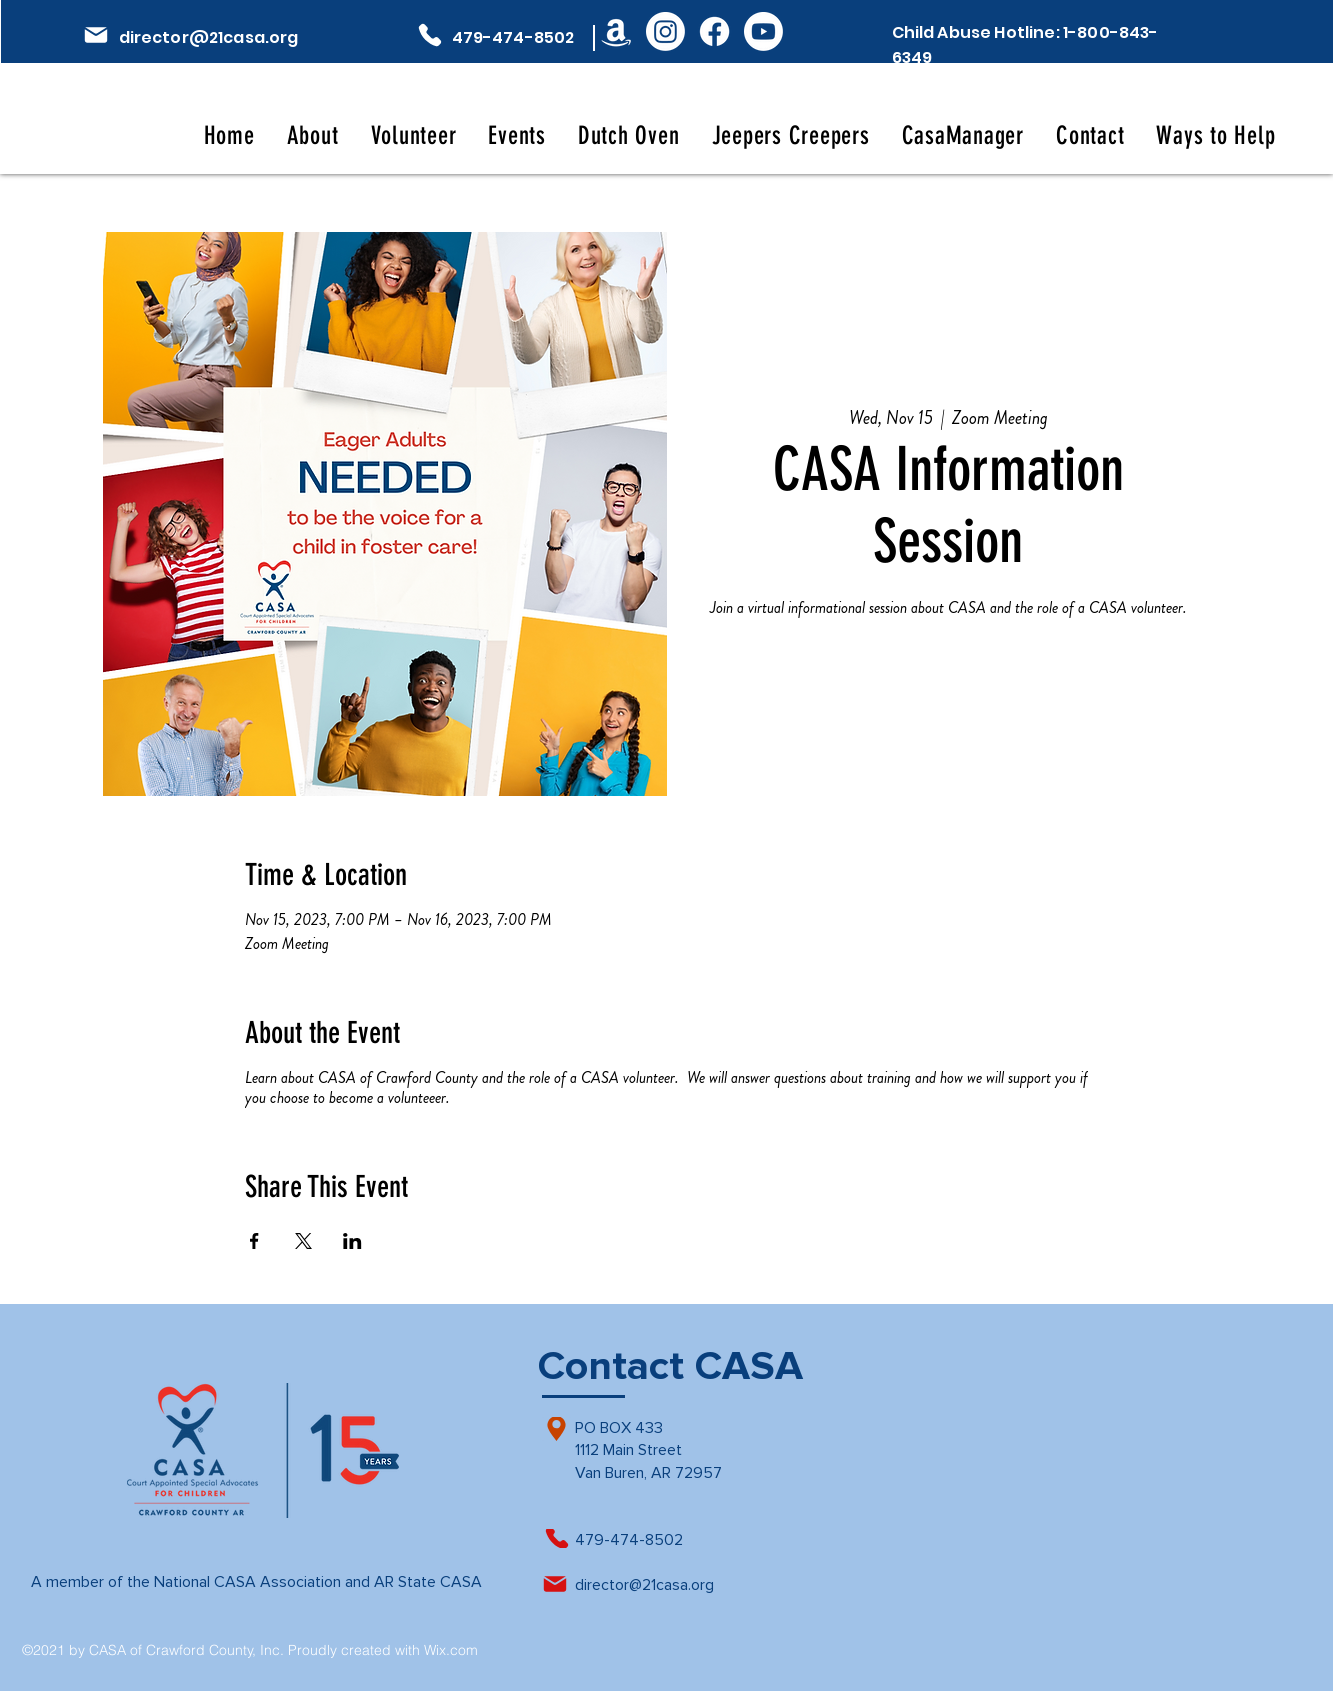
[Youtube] (763, 31)
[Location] (556, 1429)
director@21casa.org (209, 37)
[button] (313, 135)
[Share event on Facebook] (254, 1241)
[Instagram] (665, 31)
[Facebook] (714, 31)
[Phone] (430, 35)
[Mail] (96, 35)
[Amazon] (616, 31)
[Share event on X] (303, 1241)
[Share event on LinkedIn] (352, 1241)
